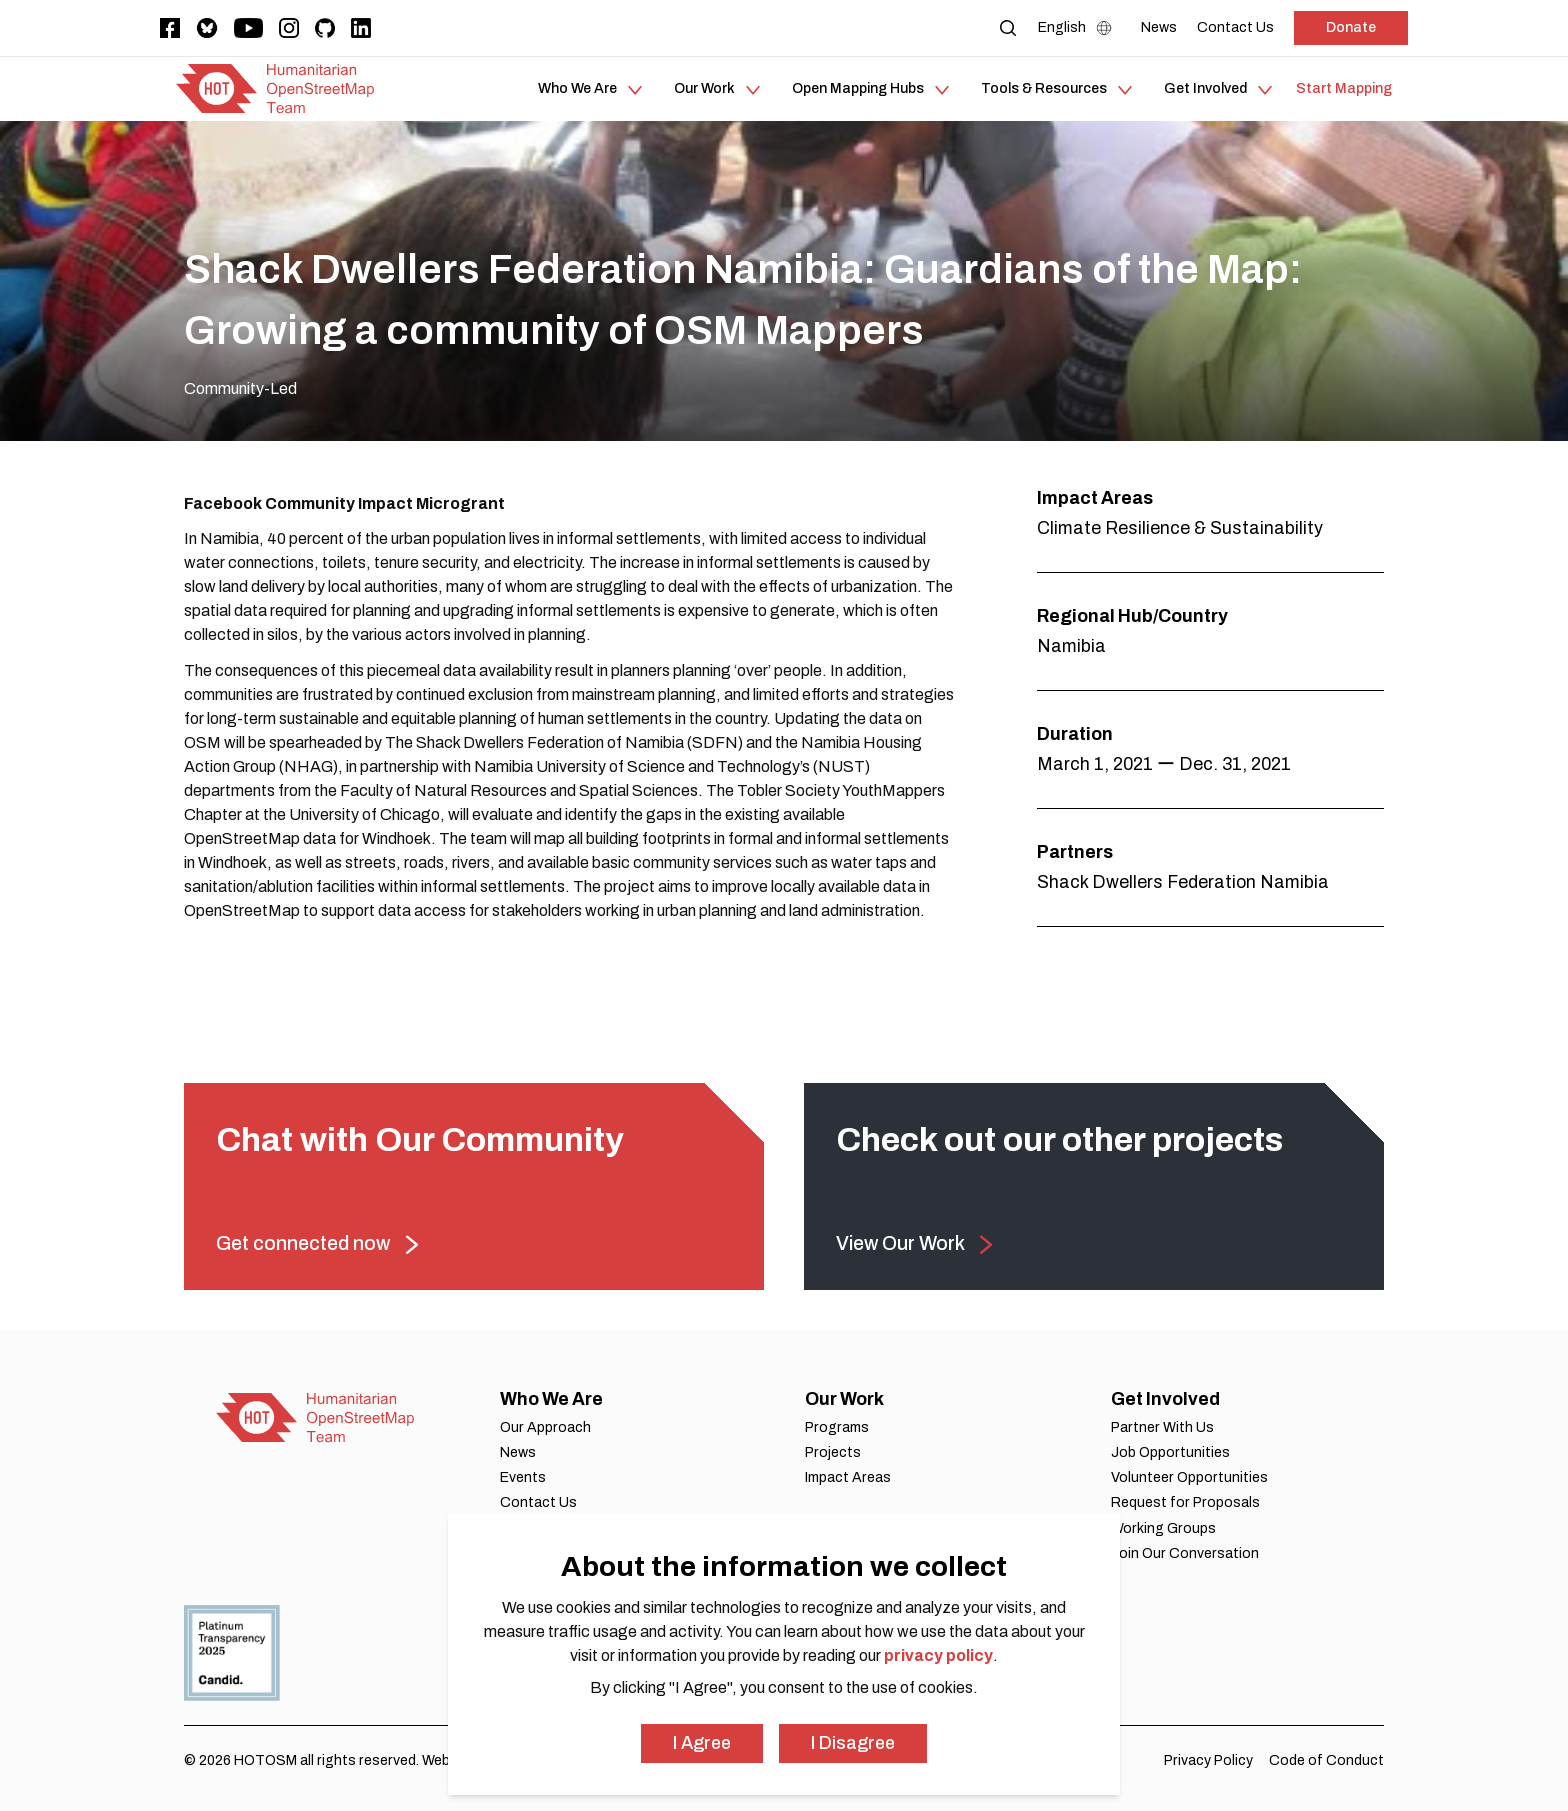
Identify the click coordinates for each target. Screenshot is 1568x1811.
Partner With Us (1162, 1427)
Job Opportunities (1170, 1452)
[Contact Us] (1235, 27)
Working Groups (1163, 1528)
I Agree (702, 1743)
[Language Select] (1079, 28)
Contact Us (538, 1502)
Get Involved (1165, 1399)
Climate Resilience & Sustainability (1180, 528)
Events (523, 1477)
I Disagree (853, 1743)
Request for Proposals (1185, 1502)
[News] (1159, 27)
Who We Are (551, 1399)
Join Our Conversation (1185, 1553)
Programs (837, 1427)
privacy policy (938, 1655)
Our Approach (545, 1427)
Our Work (844, 1399)
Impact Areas (848, 1477)
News (518, 1452)
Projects (833, 1452)
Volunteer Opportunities (1189, 1477)
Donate (1351, 27)
